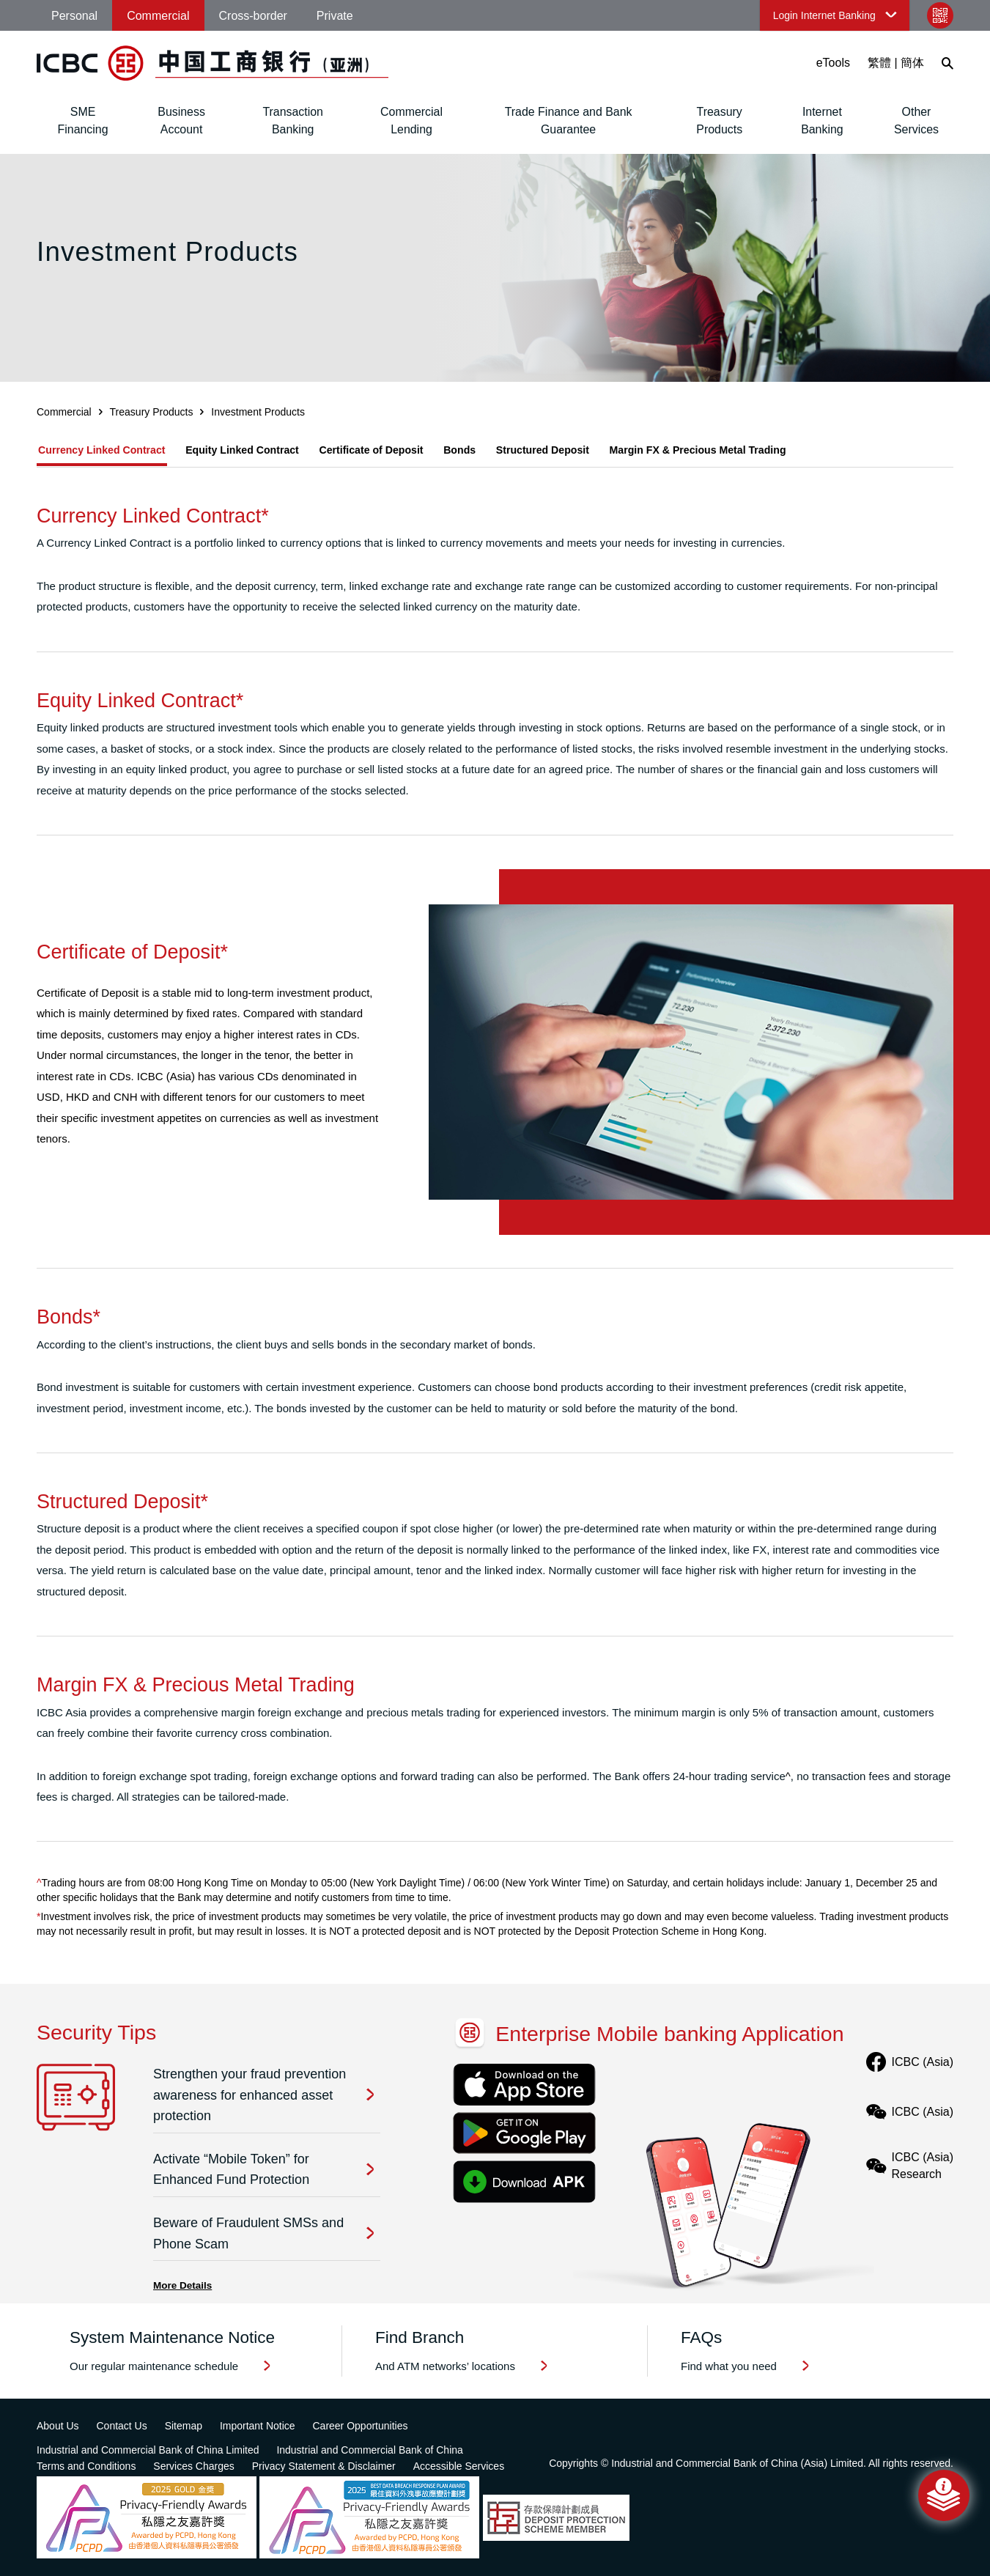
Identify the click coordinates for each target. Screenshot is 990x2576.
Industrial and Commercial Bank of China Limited (148, 2450)
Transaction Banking (292, 121)
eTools (833, 62)
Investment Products (258, 412)
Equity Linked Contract (258, 450)
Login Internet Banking (824, 15)
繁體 (879, 62)
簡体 (912, 62)
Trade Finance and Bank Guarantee (568, 121)
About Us (58, 2426)
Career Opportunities (359, 2426)
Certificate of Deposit (399, 450)
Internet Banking (822, 121)
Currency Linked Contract (104, 450)
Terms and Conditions (86, 2466)
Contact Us (121, 2426)
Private (335, 16)
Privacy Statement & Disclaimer (324, 2466)
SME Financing (83, 121)
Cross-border (253, 16)
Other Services (916, 121)
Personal (74, 16)
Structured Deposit (591, 450)
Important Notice (257, 2426)
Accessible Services (459, 2466)
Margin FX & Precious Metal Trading (761, 450)
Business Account (181, 121)
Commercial (158, 16)
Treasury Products (719, 121)
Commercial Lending (411, 121)
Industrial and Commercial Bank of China (369, 2450)
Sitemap (183, 2426)
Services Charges (193, 2466)
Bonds (498, 450)
